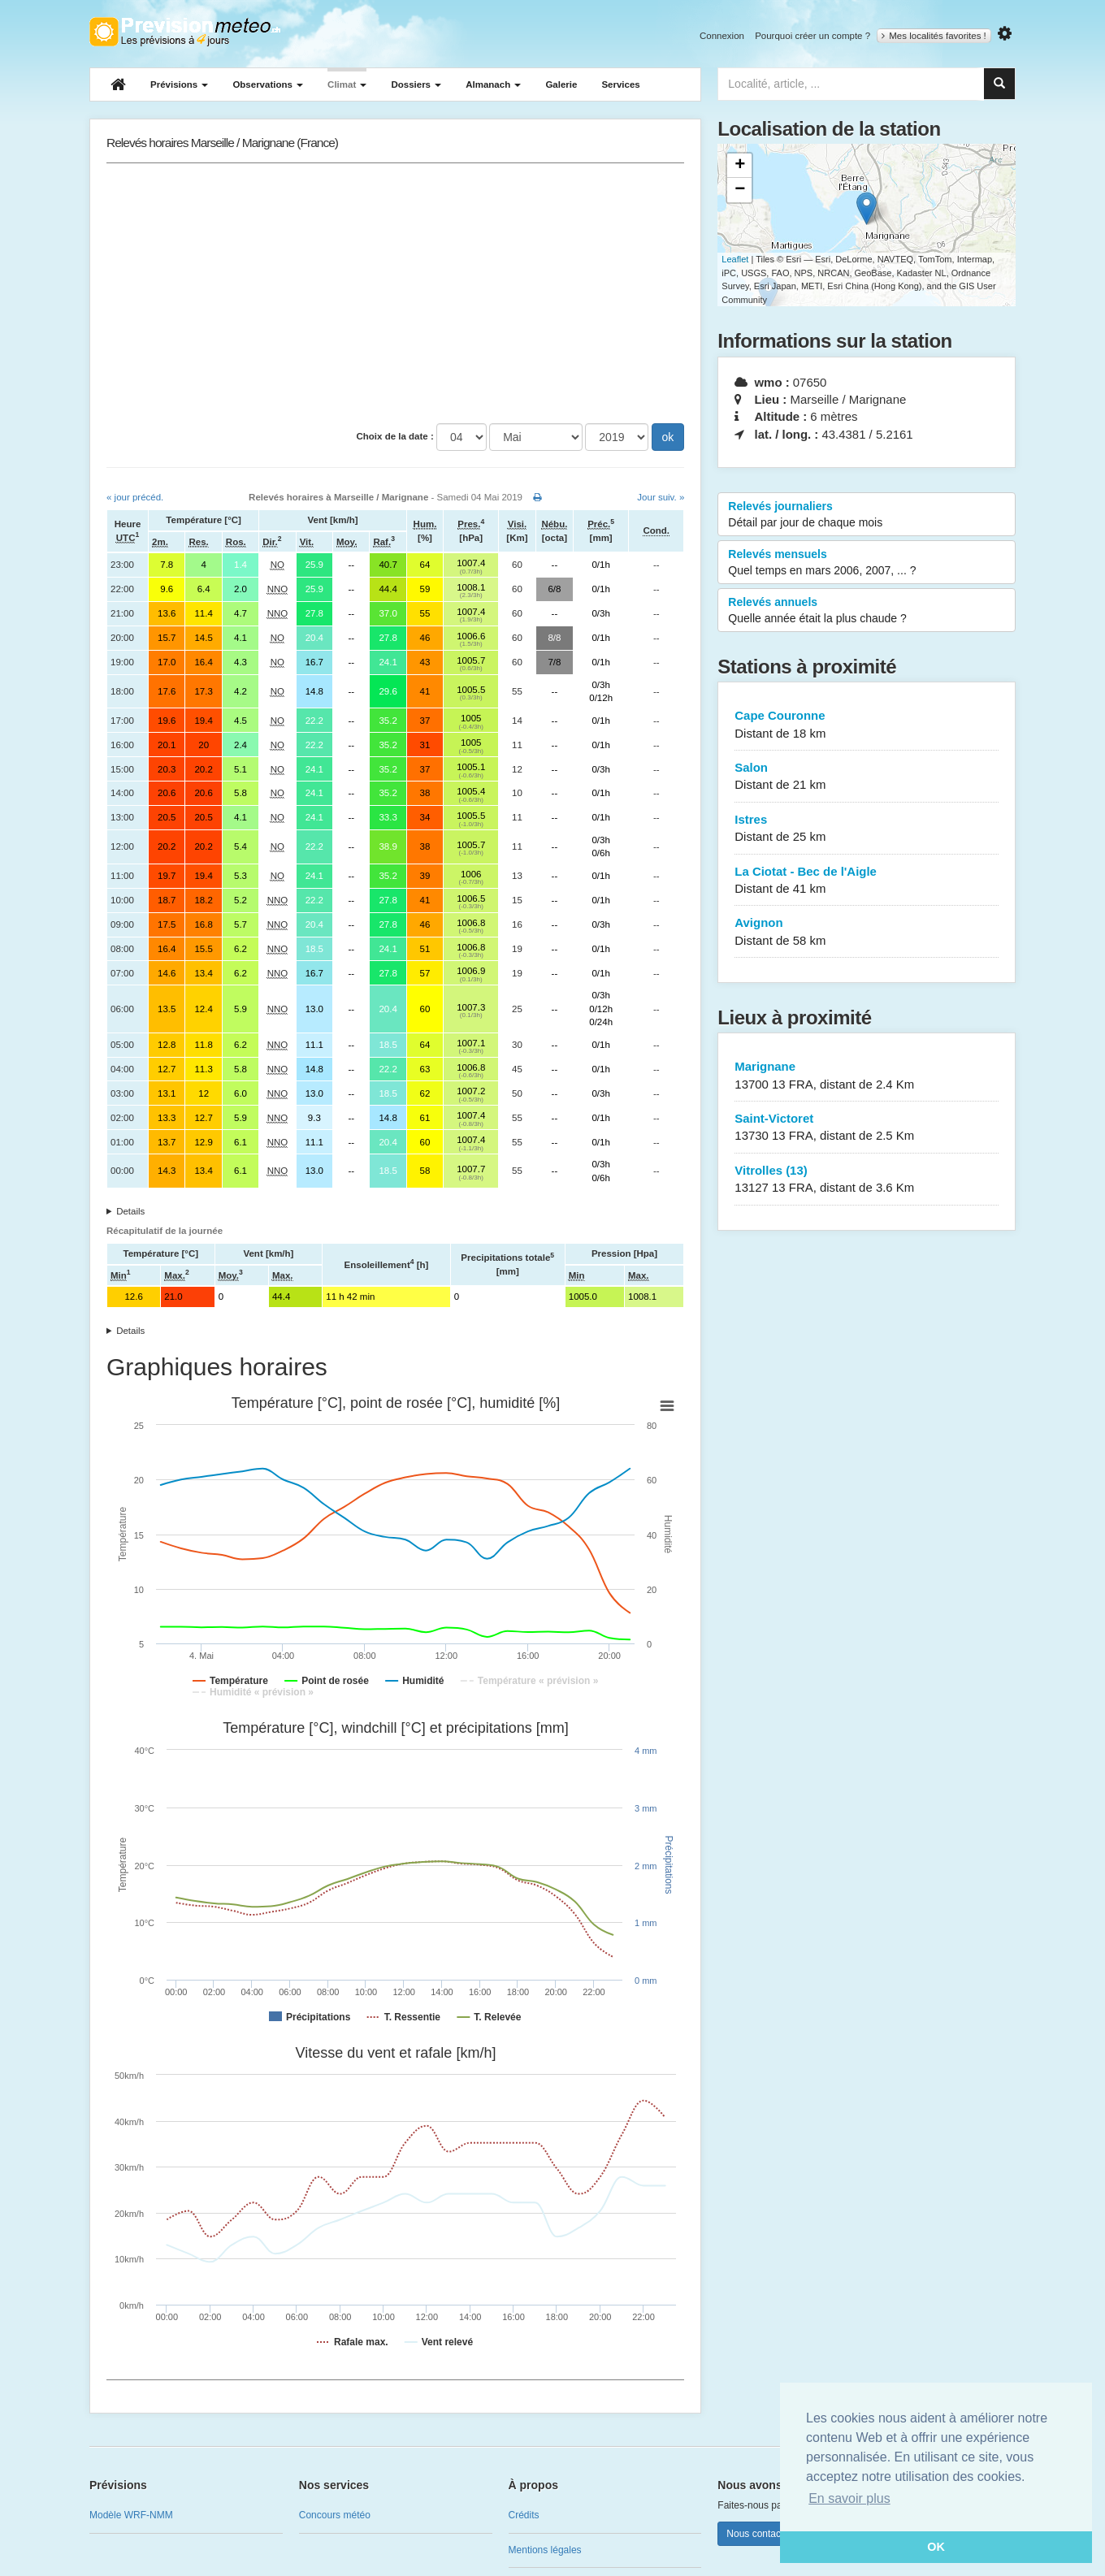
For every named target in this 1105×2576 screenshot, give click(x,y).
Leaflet (735, 259)
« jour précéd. (134, 497)
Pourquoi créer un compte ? (812, 36)
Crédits (524, 2515)
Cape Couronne (866, 725)
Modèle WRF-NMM (131, 2515)
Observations (267, 84)
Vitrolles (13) (866, 1180)
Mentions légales (545, 2550)
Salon (866, 777)
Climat (346, 84)
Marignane (866, 1076)
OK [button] (936, 2546)
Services (620, 84)
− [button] (739, 190)
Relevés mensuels (866, 563)
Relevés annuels (866, 610)
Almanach (493, 84)
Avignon (866, 932)
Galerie (561, 84)
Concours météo (334, 2515)
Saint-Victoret (866, 1128)
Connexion (722, 36)
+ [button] (739, 166)
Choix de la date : (395, 436)
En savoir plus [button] (849, 2498)
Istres (866, 829)
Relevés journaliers (866, 515)
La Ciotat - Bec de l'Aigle (866, 881)
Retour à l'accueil (184, 31)
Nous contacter (759, 2533)
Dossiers (416, 84)
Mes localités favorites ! (934, 36)
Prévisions (179, 84)
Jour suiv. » (660, 497)
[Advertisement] (395, 293)
